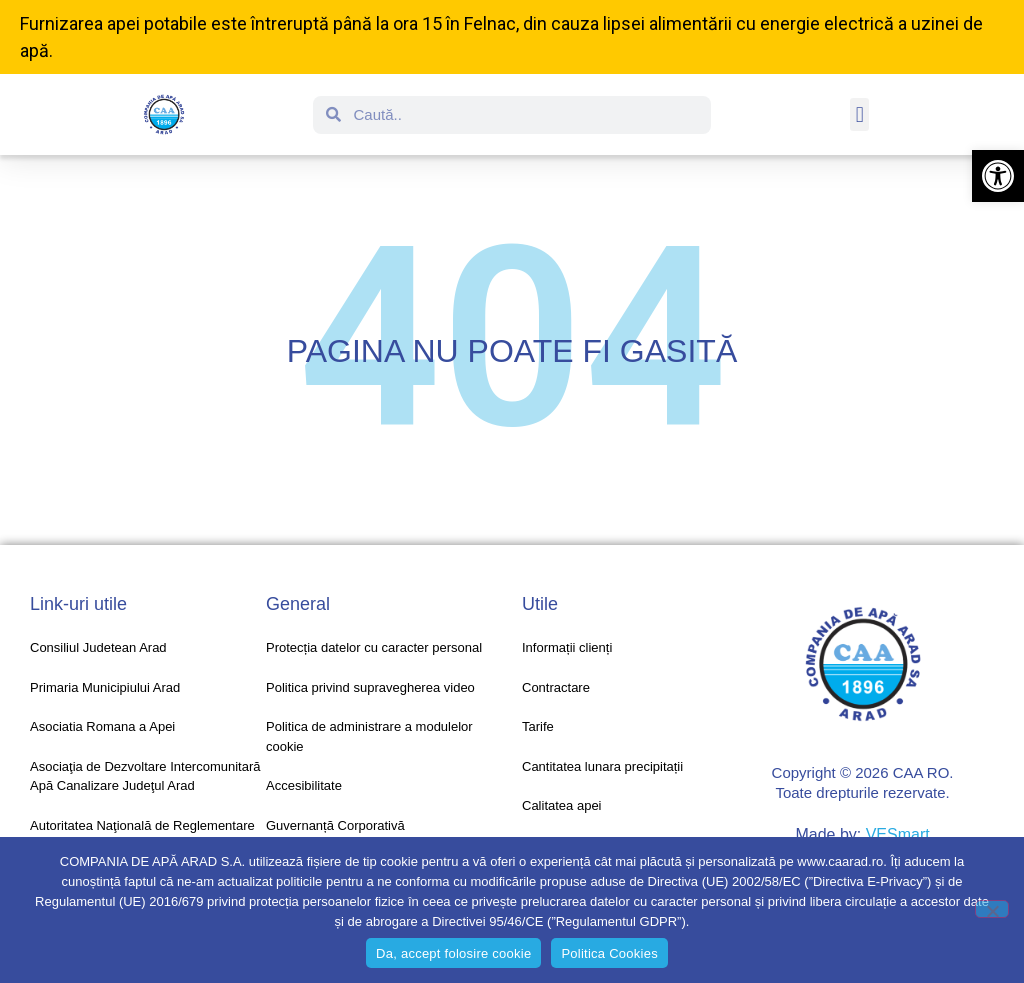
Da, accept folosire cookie (453, 953)
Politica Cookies (609, 953)
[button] (998, 176)
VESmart (898, 834)
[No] (992, 909)
